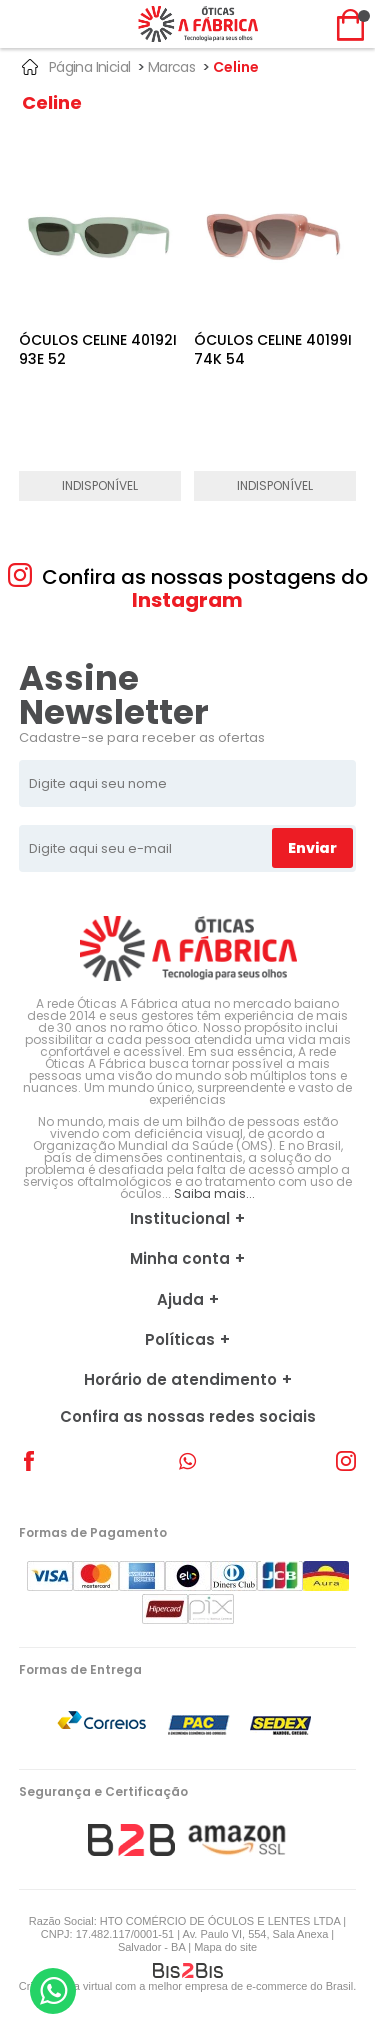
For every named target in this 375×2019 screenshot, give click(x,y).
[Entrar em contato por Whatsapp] (53, 1991)
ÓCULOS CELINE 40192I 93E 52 (98, 350)
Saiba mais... (214, 1193)
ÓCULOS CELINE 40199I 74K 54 (273, 350)
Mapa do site (225, 1947)
